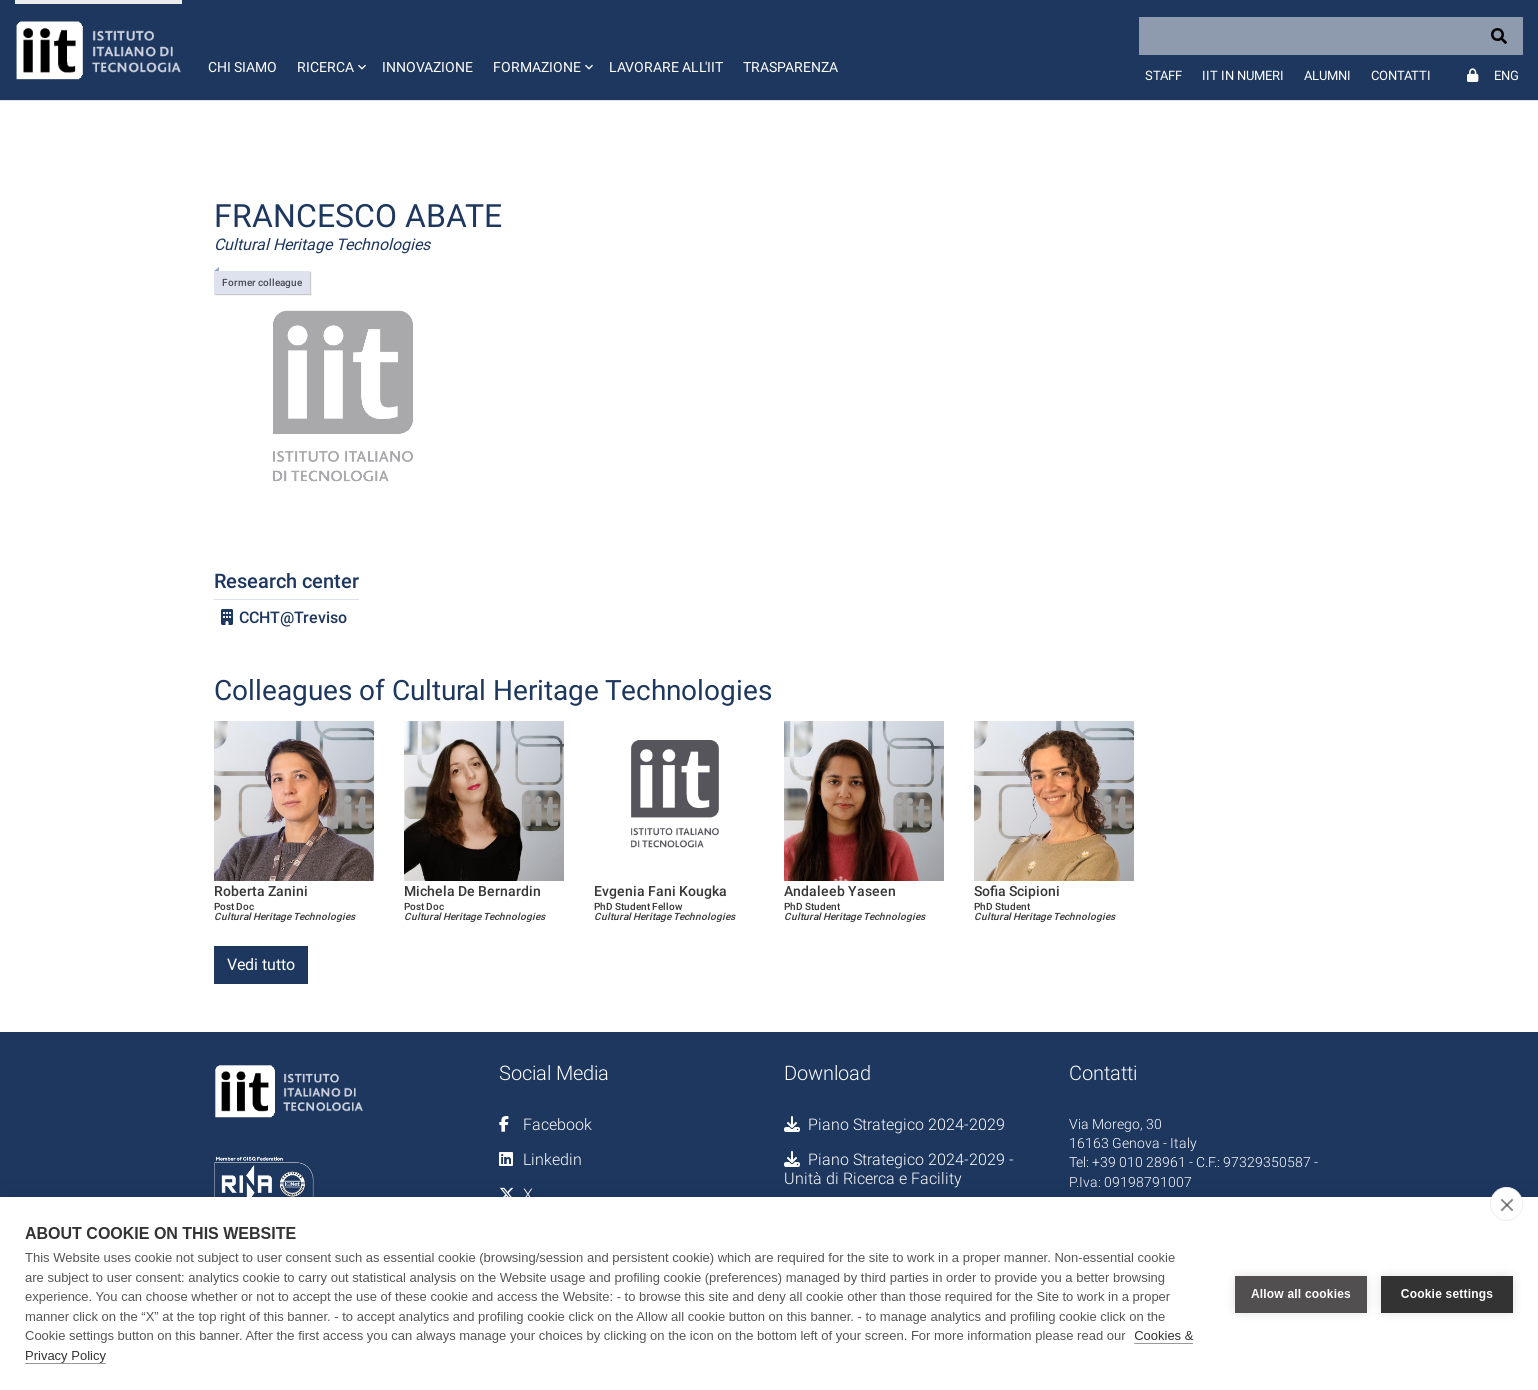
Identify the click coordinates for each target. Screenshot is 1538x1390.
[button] (329, 50)
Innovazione (427, 67)
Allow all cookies (1301, 1294)
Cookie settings (1447, 1294)
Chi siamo (242, 67)
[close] (1506, 1204)
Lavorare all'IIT (666, 67)
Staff (1163, 75)
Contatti (1401, 75)
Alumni (1327, 75)
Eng (1506, 75)
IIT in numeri (1243, 75)
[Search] (1331, 36)
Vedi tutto (261, 964)
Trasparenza (790, 67)
